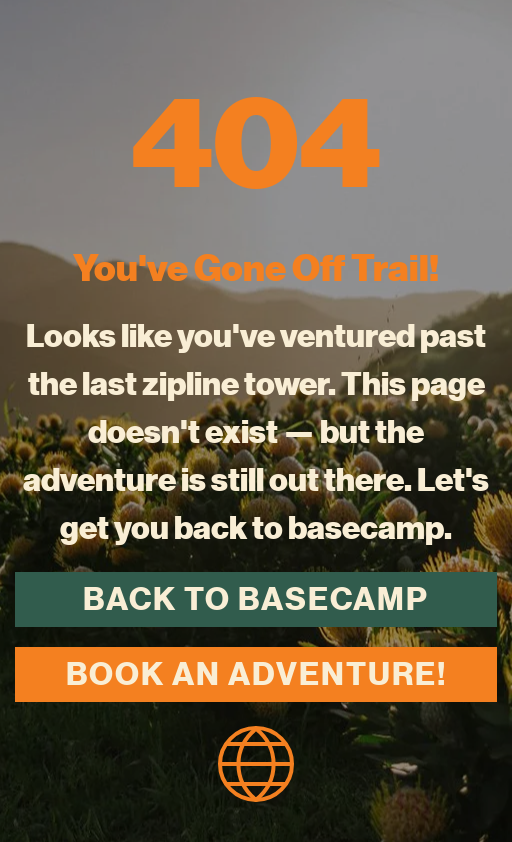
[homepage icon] (256, 760)
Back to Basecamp (256, 599)
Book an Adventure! (256, 674)
